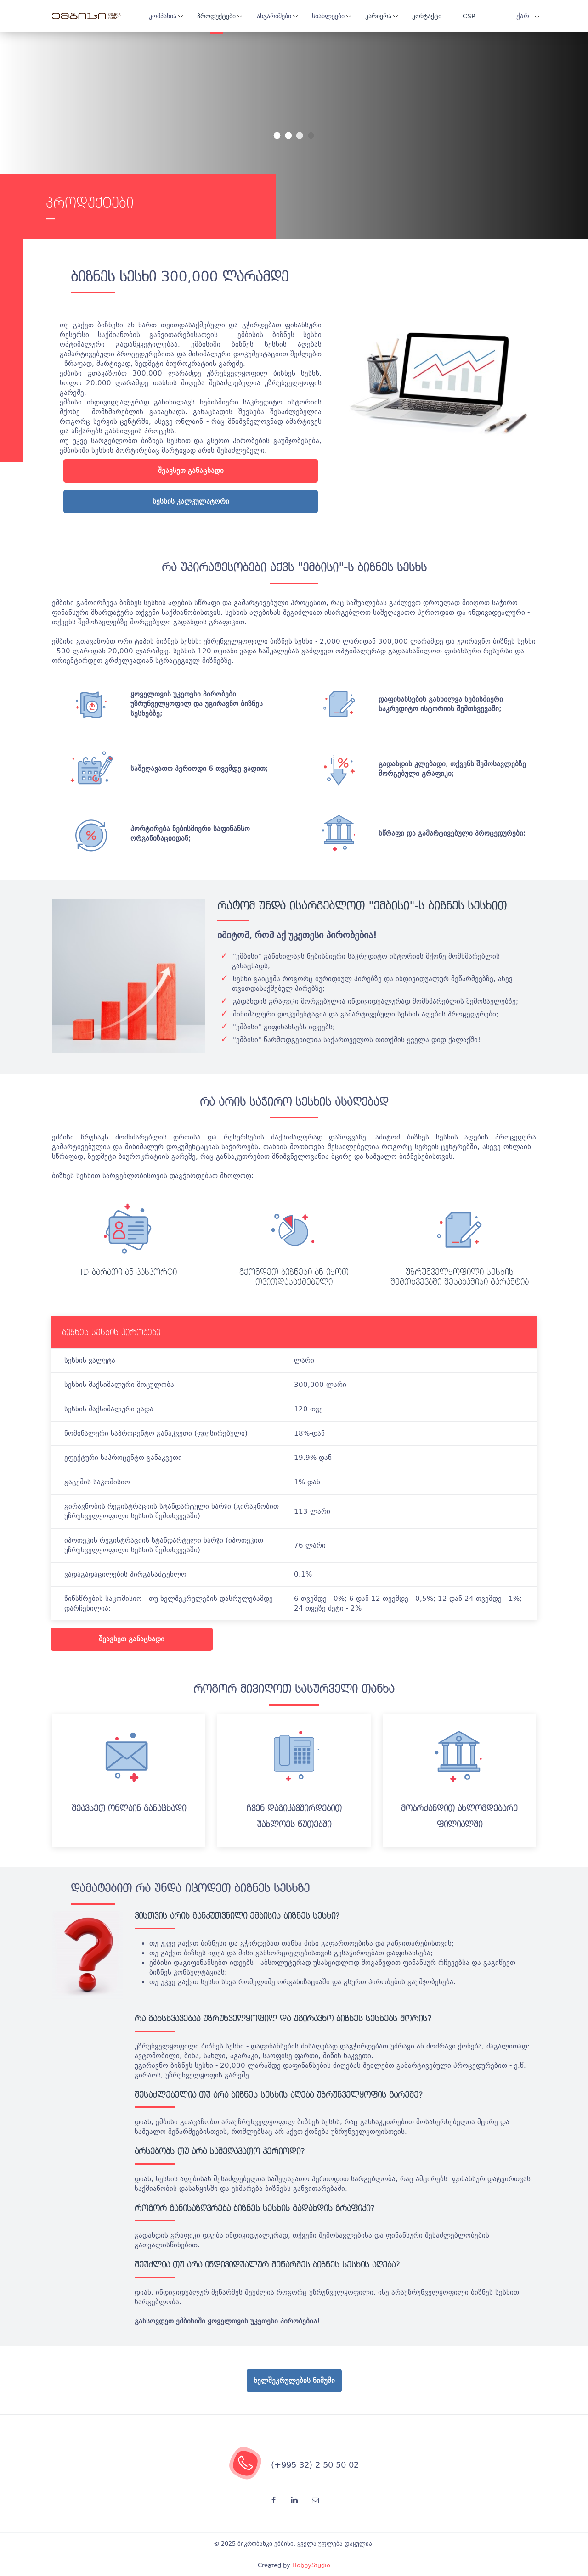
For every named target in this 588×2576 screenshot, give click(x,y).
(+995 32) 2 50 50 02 (315, 2464)
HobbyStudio (311, 2565)
